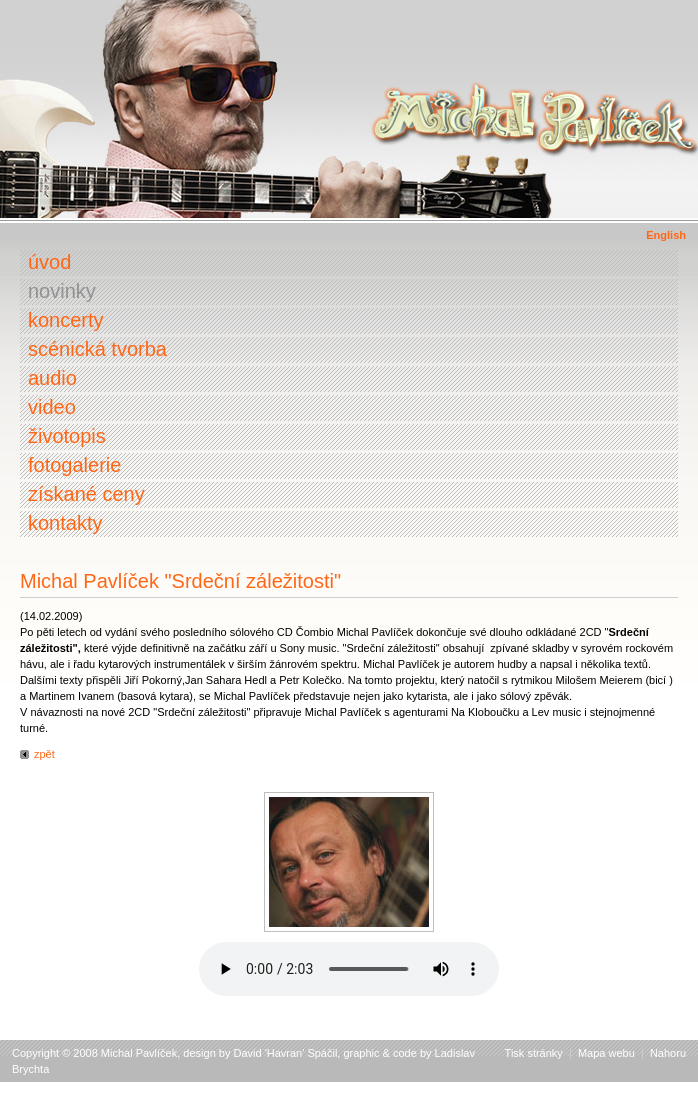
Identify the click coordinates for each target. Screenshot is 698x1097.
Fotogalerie (74, 465)
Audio (52, 378)
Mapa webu (606, 1053)
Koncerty (66, 320)
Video (52, 407)
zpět (44, 754)
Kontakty (65, 523)
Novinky (62, 291)
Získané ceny (86, 494)
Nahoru (668, 1053)
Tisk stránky (534, 1053)
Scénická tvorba (97, 349)
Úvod (49, 262)
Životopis (67, 436)
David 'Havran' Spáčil (286, 1053)
